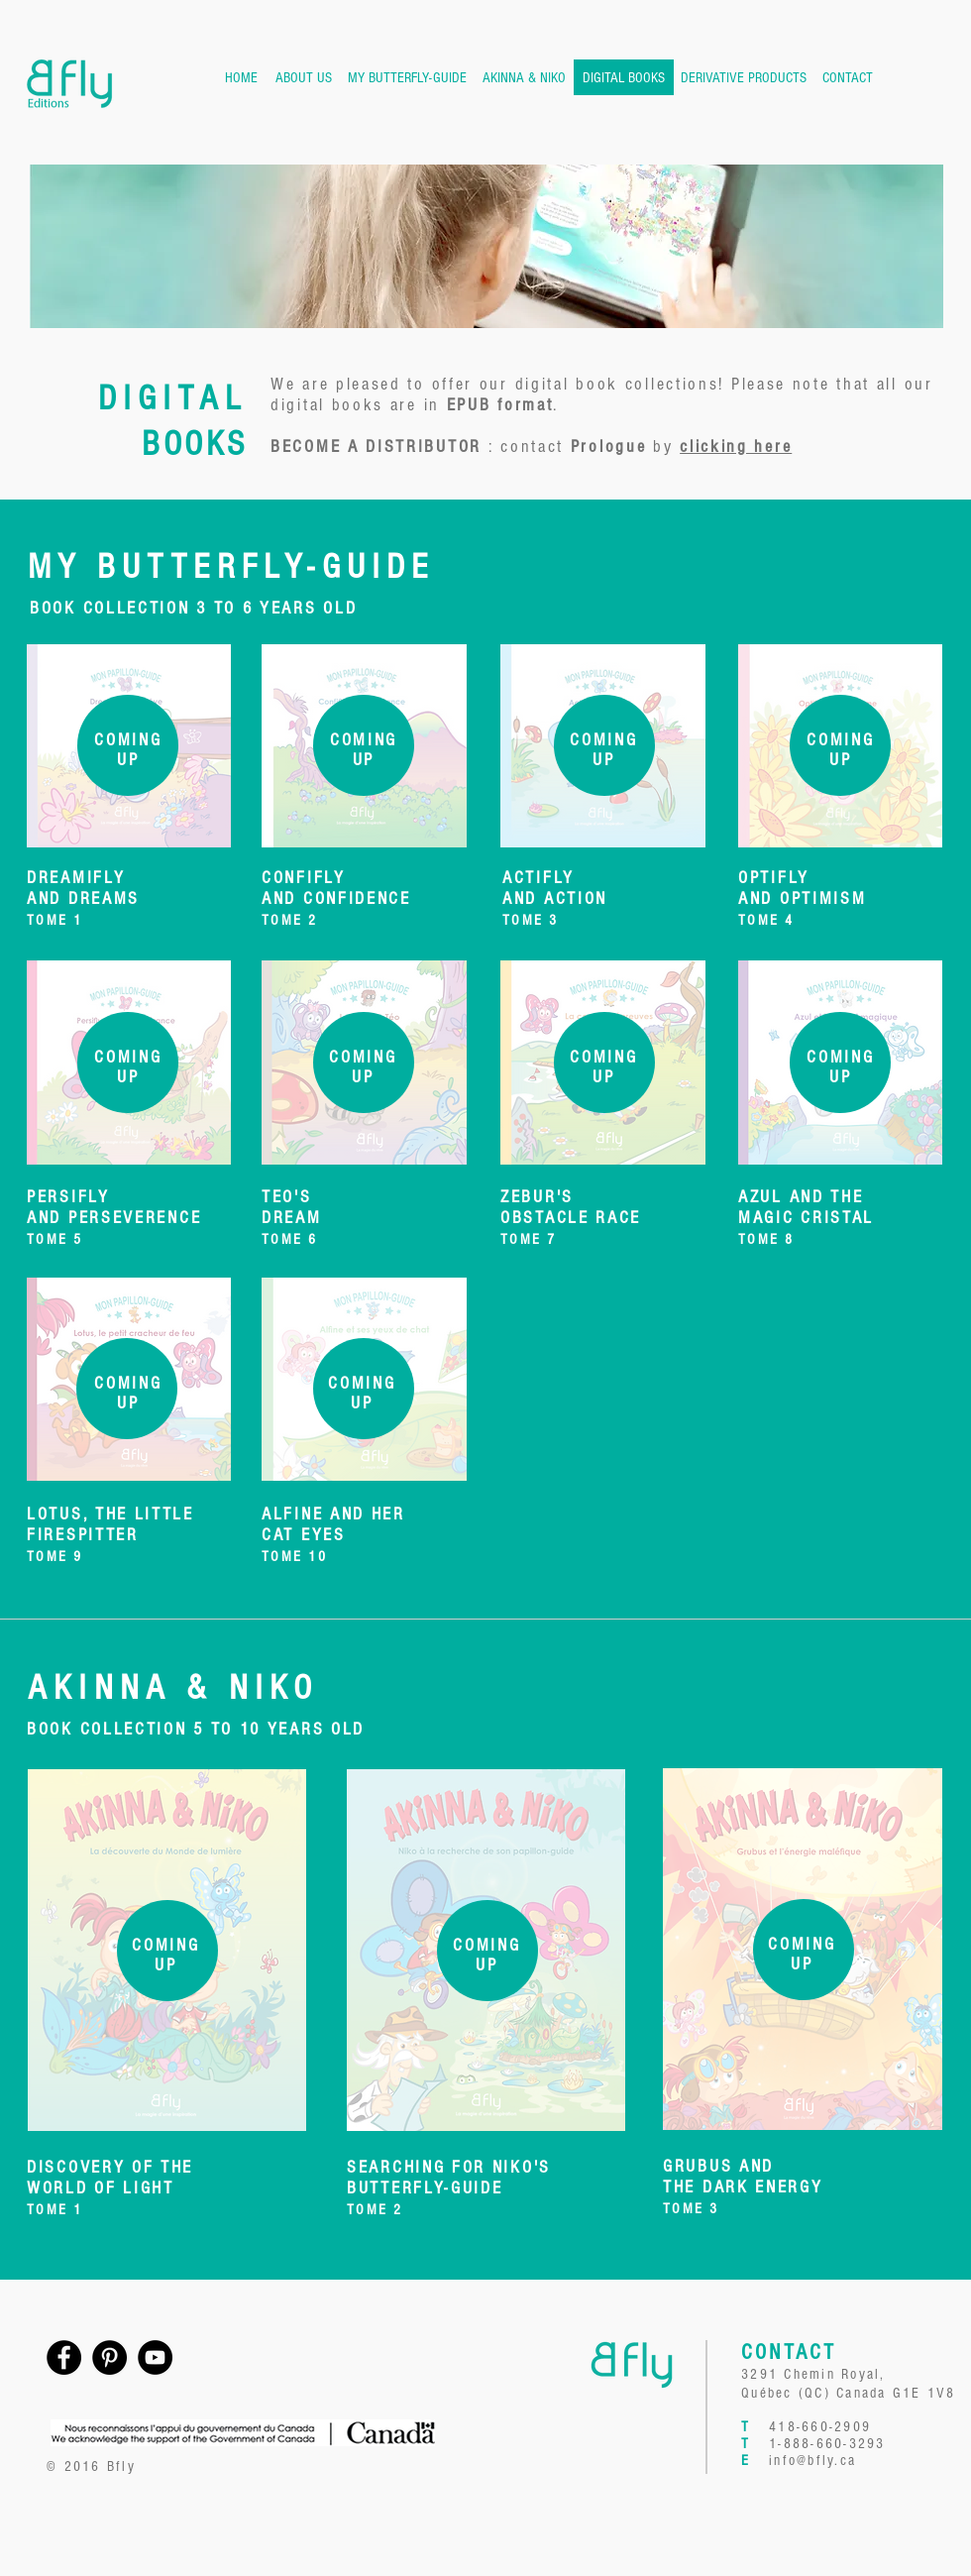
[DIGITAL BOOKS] (624, 77)
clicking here (736, 446)
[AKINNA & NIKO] (524, 77)
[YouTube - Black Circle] (155, 2357)
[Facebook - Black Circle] (64, 2357)
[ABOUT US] (304, 77)
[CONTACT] (847, 77)
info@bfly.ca (812, 2460)
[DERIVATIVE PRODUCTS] (743, 77)
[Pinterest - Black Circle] (109, 2357)
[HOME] (241, 77)
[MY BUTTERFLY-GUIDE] (407, 77)
